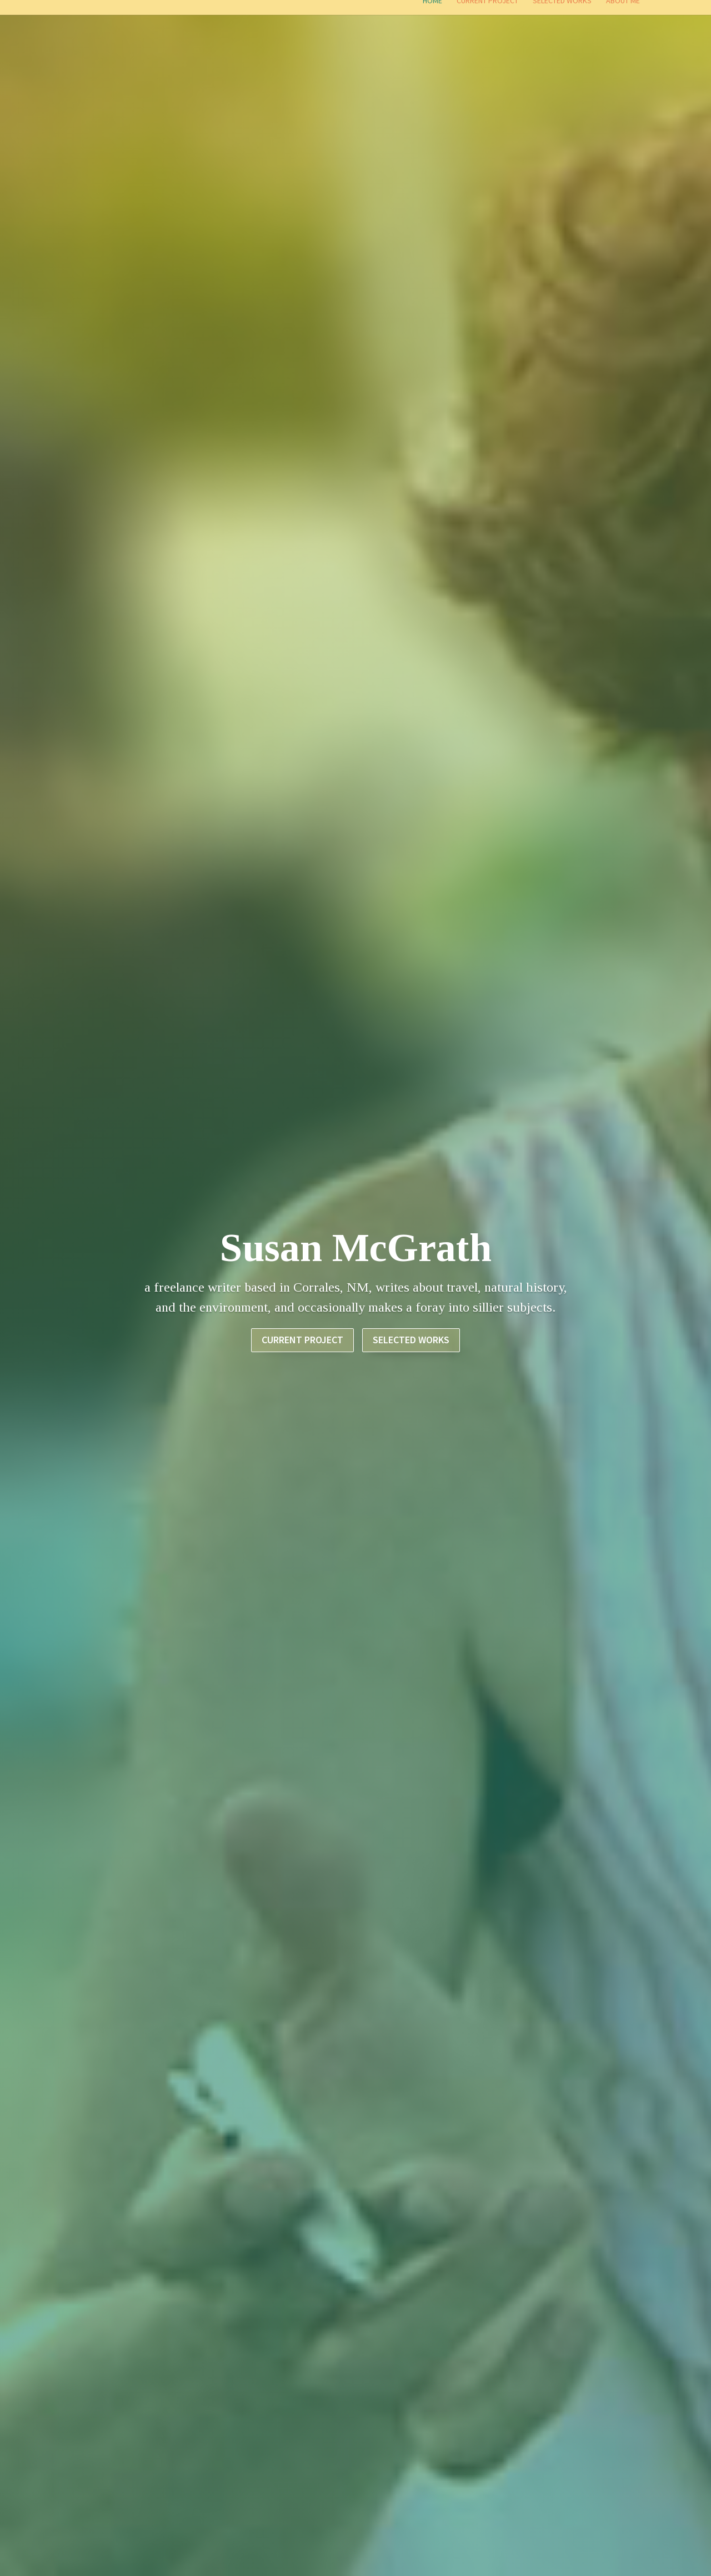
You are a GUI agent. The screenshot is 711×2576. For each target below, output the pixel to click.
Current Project (487, 15)
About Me (623, 15)
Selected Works (562, 15)
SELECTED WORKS (411, 1368)
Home (432, 15)
